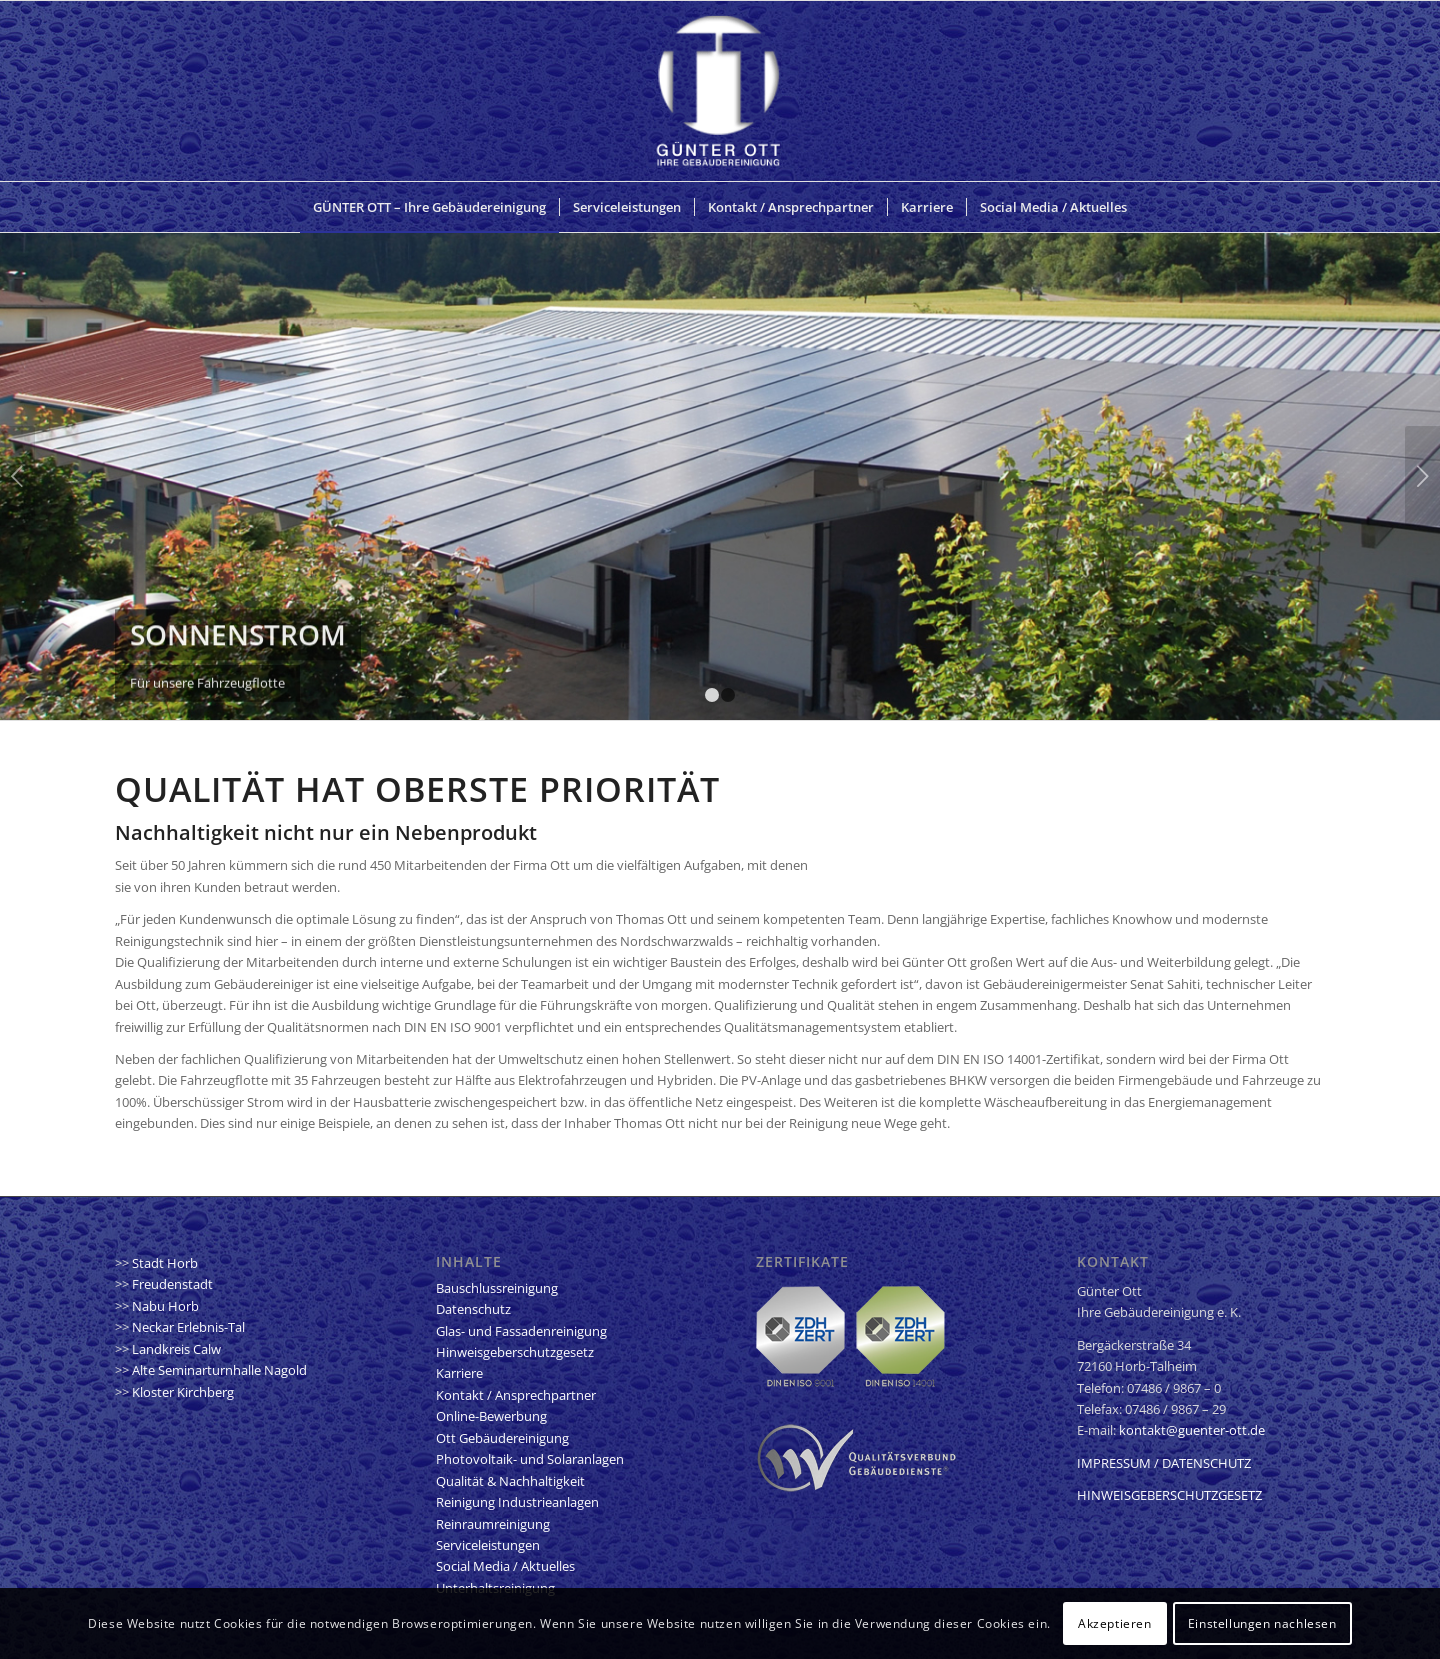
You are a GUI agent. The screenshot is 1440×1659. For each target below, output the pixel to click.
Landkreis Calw (176, 1349)
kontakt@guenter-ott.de (1192, 1430)
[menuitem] (429, 207)
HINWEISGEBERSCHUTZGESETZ (1169, 1495)
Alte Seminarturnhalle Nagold (219, 1370)
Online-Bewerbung (491, 1416)
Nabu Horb (165, 1306)
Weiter (1422, 476)
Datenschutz (473, 1309)
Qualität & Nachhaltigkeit (510, 1481)
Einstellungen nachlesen (1262, 1623)
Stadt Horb (165, 1263)
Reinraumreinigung (493, 1524)
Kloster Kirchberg (183, 1392)
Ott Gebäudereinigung (502, 1438)
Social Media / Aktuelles (505, 1566)
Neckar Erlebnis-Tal (188, 1327)
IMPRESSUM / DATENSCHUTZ (1164, 1463)
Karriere (459, 1373)
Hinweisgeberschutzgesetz (515, 1352)
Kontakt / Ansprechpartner (516, 1395)
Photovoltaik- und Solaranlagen (530, 1459)
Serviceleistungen (488, 1545)
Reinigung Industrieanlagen (517, 1502)
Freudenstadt (172, 1284)
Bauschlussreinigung (497, 1288)
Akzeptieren (1115, 1623)
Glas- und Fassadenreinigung (521, 1331)
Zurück (17, 476)
